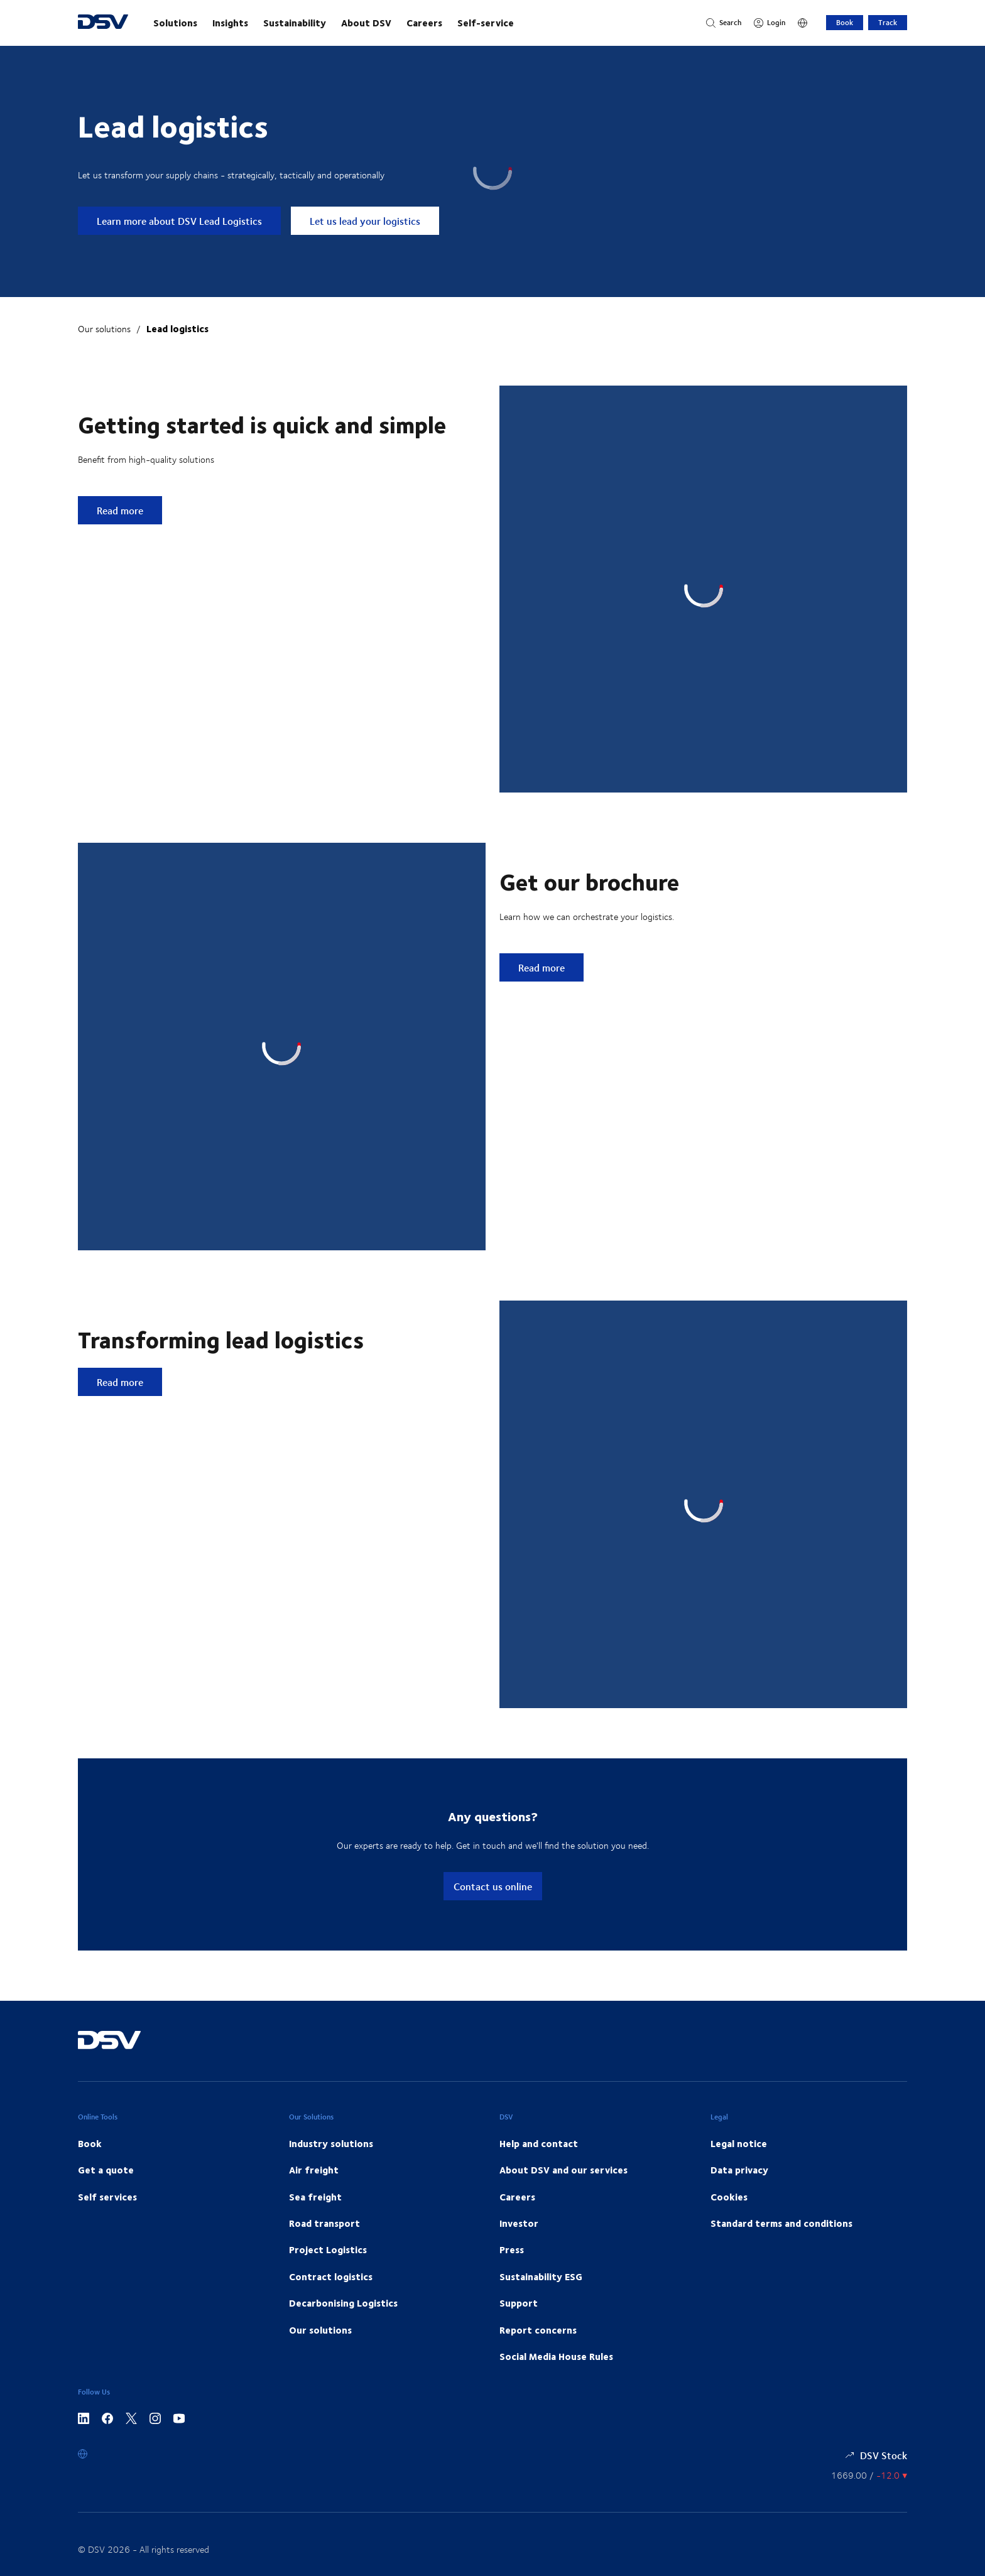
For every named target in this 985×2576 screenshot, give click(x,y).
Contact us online (493, 1886)
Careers (424, 22)
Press (511, 2249)
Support (518, 2302)
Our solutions (104, 328)
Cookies (729, 2196)
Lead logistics (177, 328)
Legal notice (738, 2143)
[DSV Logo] (103, 22)
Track (887, 22)
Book (844, 22)
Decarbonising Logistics (343, 2302)
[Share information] (869, 2475)
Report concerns (538, 2329)
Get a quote (106, 2169)
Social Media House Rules (556, 2356)
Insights (230, 22)
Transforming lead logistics (221, 1338)
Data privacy (739, 2169)
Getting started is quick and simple (262, 423)
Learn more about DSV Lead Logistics (179, 221)
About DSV (366, 22)
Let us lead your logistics (365, 221)
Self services (107, 2196)
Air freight (314, 2169)
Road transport (324, 2223)
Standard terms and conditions (781, 2223)
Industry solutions (331, 2143)
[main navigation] (417, 22)
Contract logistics (331, 2276)
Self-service (485, 22)
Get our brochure (589, 881)
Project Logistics (328, 2249)
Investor (518, 2223)
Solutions (175, 22)
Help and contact (538, 2143)
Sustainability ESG (540, 2276)
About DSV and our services (563, 2169)
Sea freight (315, 2196)
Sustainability (294, 22)
